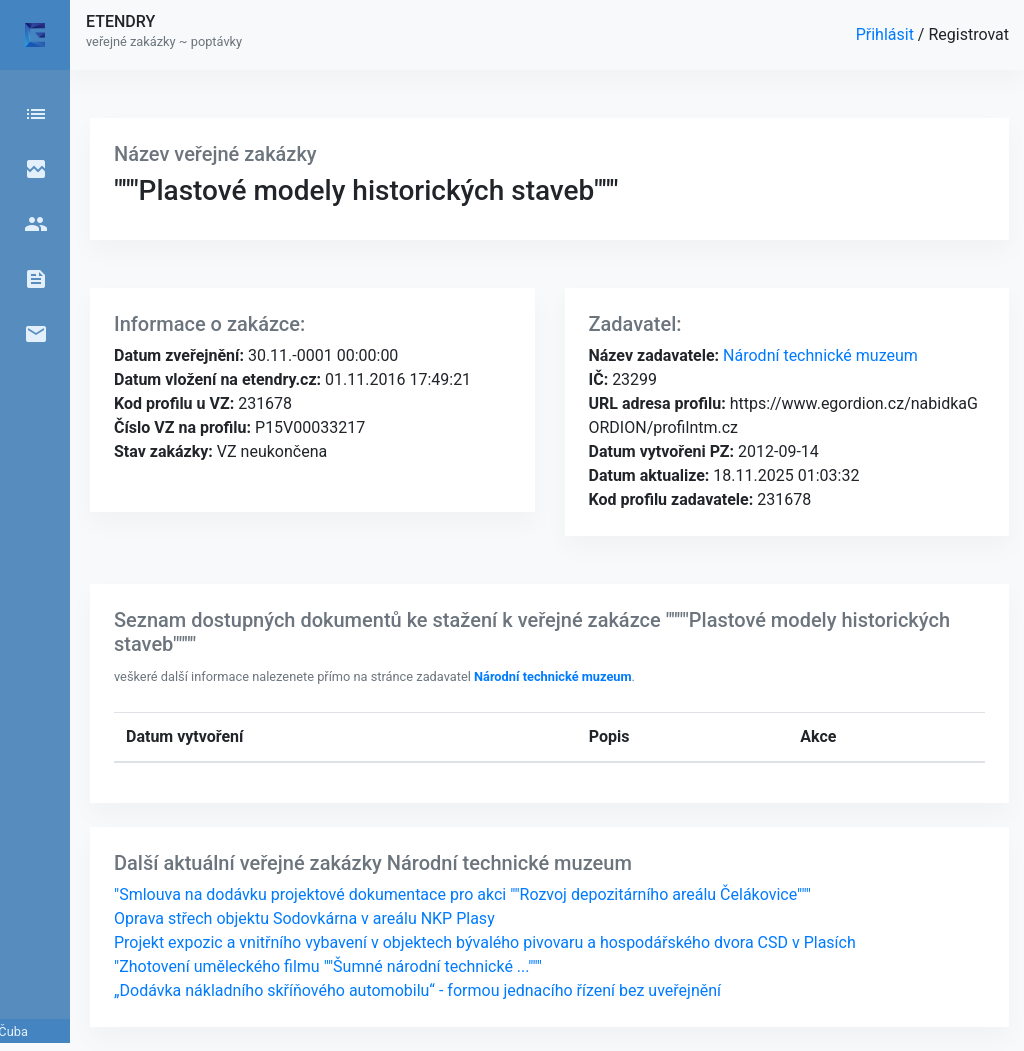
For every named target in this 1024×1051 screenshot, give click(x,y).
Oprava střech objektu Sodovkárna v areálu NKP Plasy (304, 918)
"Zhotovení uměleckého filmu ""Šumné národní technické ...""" (328, 966)
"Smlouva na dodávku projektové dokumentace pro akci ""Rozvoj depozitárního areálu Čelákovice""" (462, 894)
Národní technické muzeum (818, 355)
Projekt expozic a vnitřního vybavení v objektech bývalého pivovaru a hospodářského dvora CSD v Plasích (485, 942)
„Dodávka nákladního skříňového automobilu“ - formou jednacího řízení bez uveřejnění (417, 990)
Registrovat (968, 34)
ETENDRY (120, 21)
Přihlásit (887, 34)
